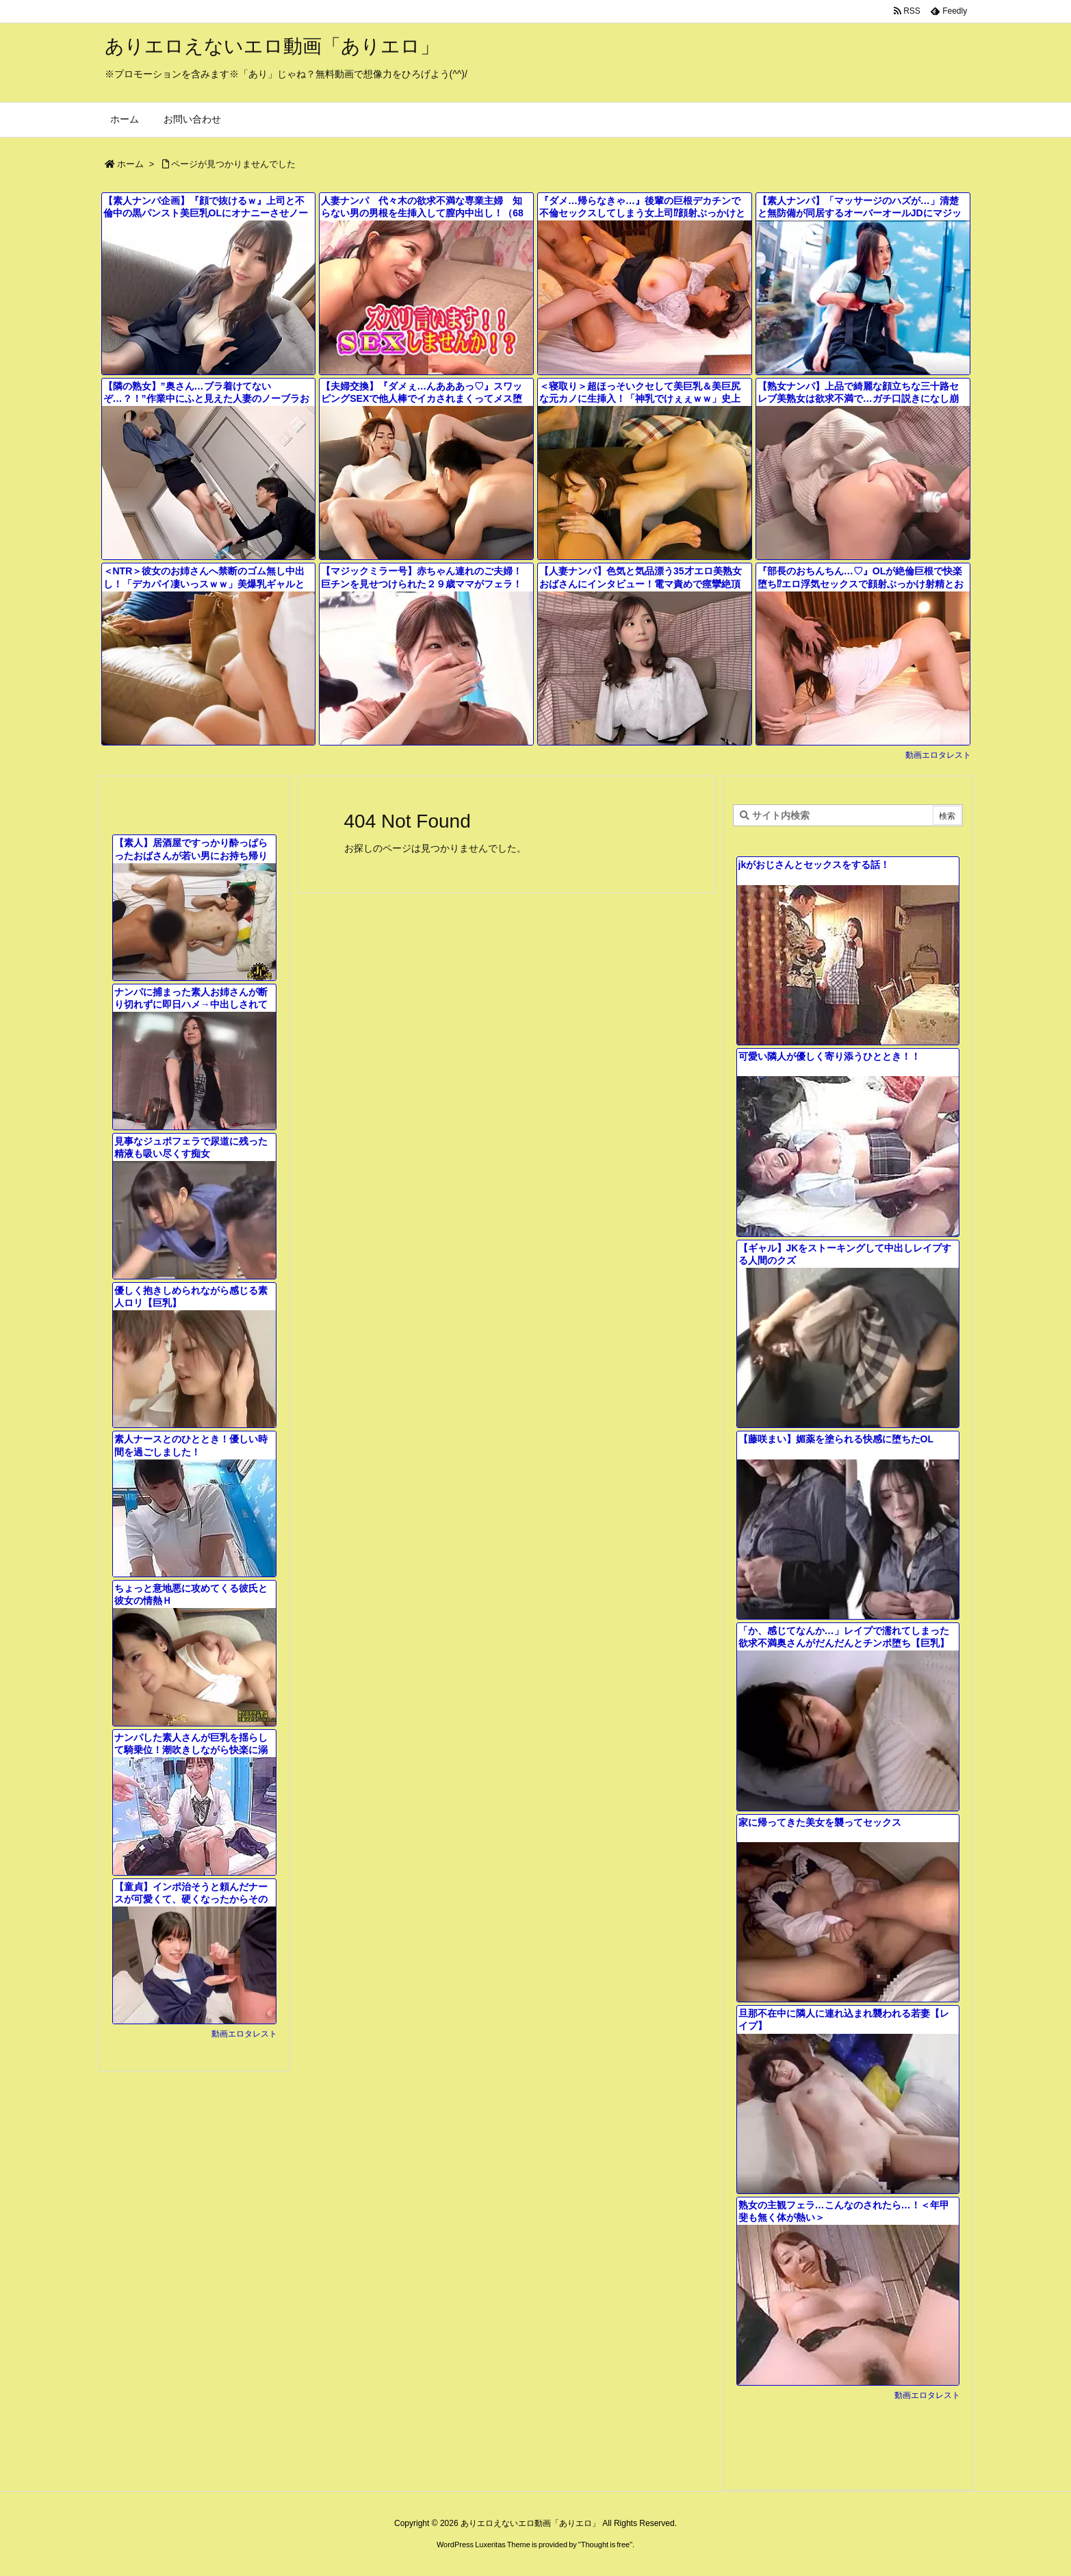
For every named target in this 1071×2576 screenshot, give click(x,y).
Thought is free (605, 2544)
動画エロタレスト (938, 755)
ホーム (130, 164)
